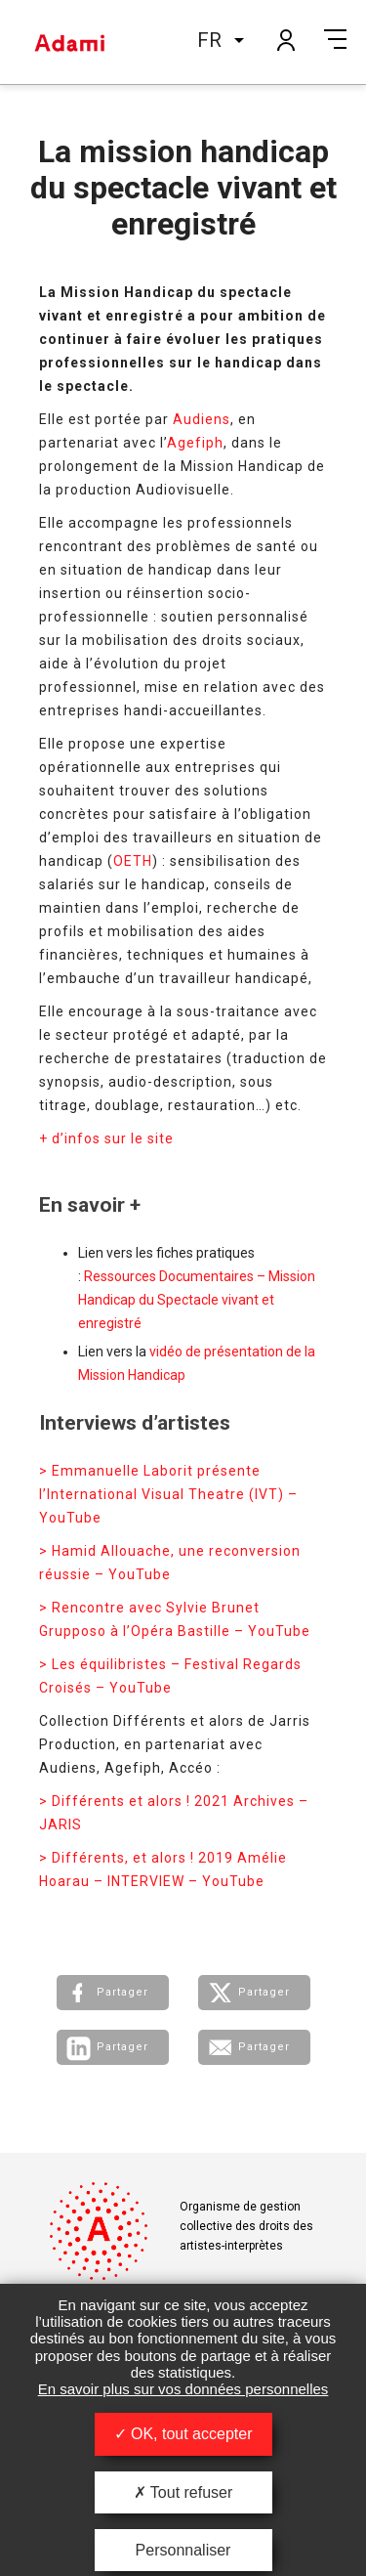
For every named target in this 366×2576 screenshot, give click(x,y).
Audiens (201, 419)
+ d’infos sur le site (106, 1138)
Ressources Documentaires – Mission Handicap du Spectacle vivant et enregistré (196, 1299)
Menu (335, 39)
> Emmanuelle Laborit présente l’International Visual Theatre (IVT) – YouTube (168, 1494)
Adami (69, 42)
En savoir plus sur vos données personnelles (183, 2389)
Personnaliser (183, 2550)
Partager (122, 1992)
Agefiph (195, 443)
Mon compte (285, 39)
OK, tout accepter (183, 2434)
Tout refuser (183, 2492)
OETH (132, 861)
